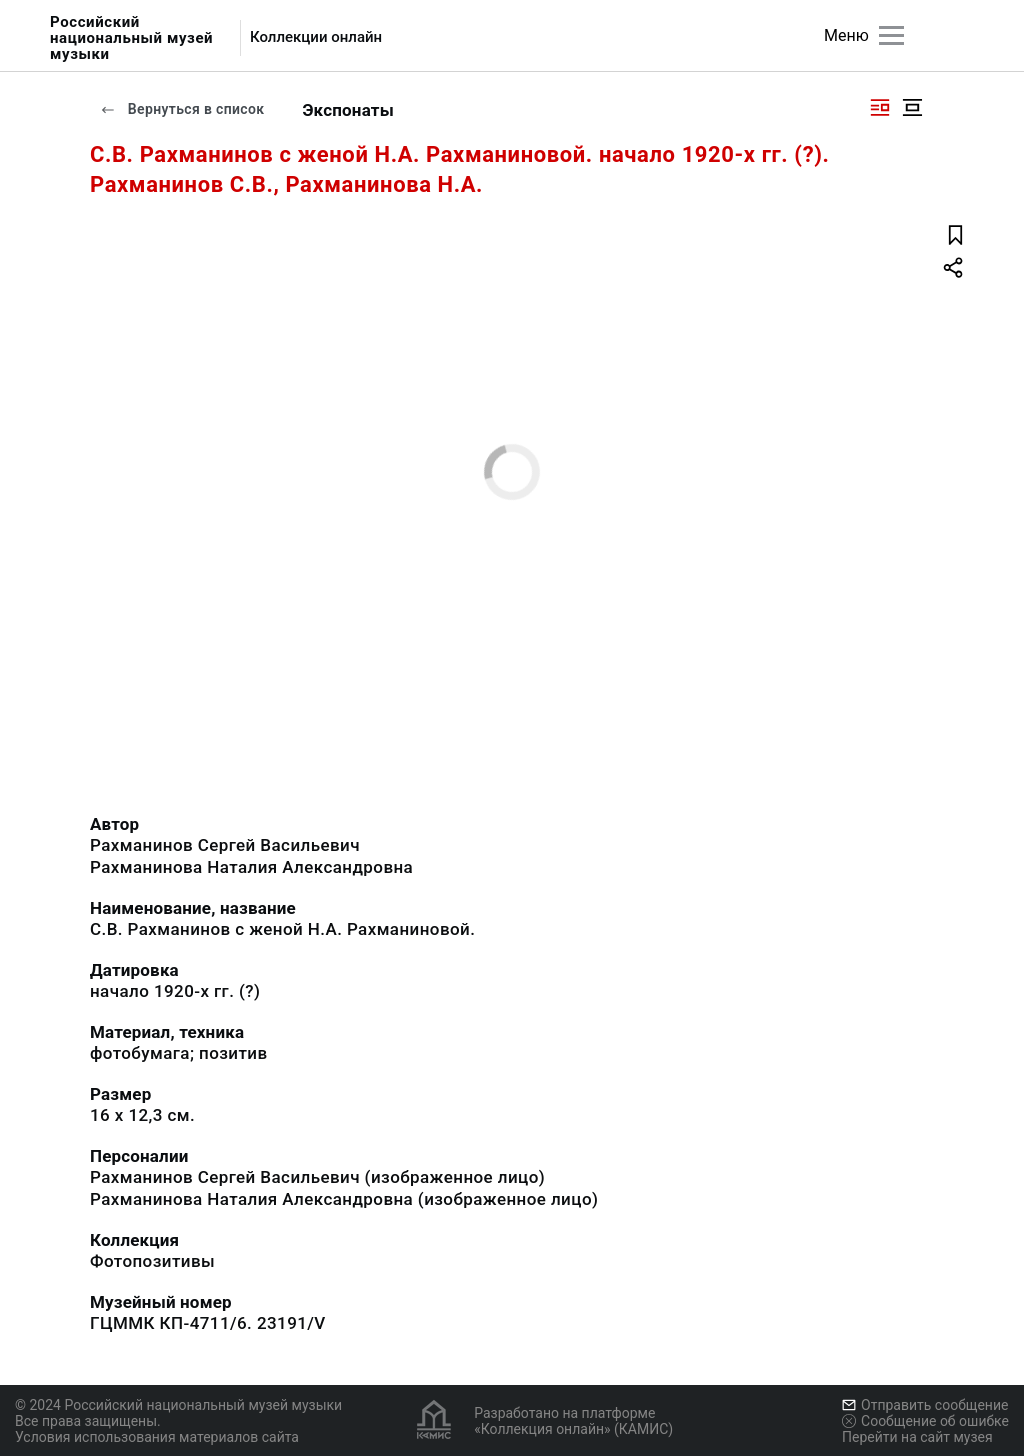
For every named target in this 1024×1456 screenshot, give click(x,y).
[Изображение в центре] (912, 107)
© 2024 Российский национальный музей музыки (178, 1405)
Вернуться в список (182, 109)
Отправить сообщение (925, 1405)
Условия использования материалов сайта (157, 1437)
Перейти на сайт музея (917, 1437)
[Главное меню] (891, 35)
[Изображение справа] (880, 107)
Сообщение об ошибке (925, 1421)
